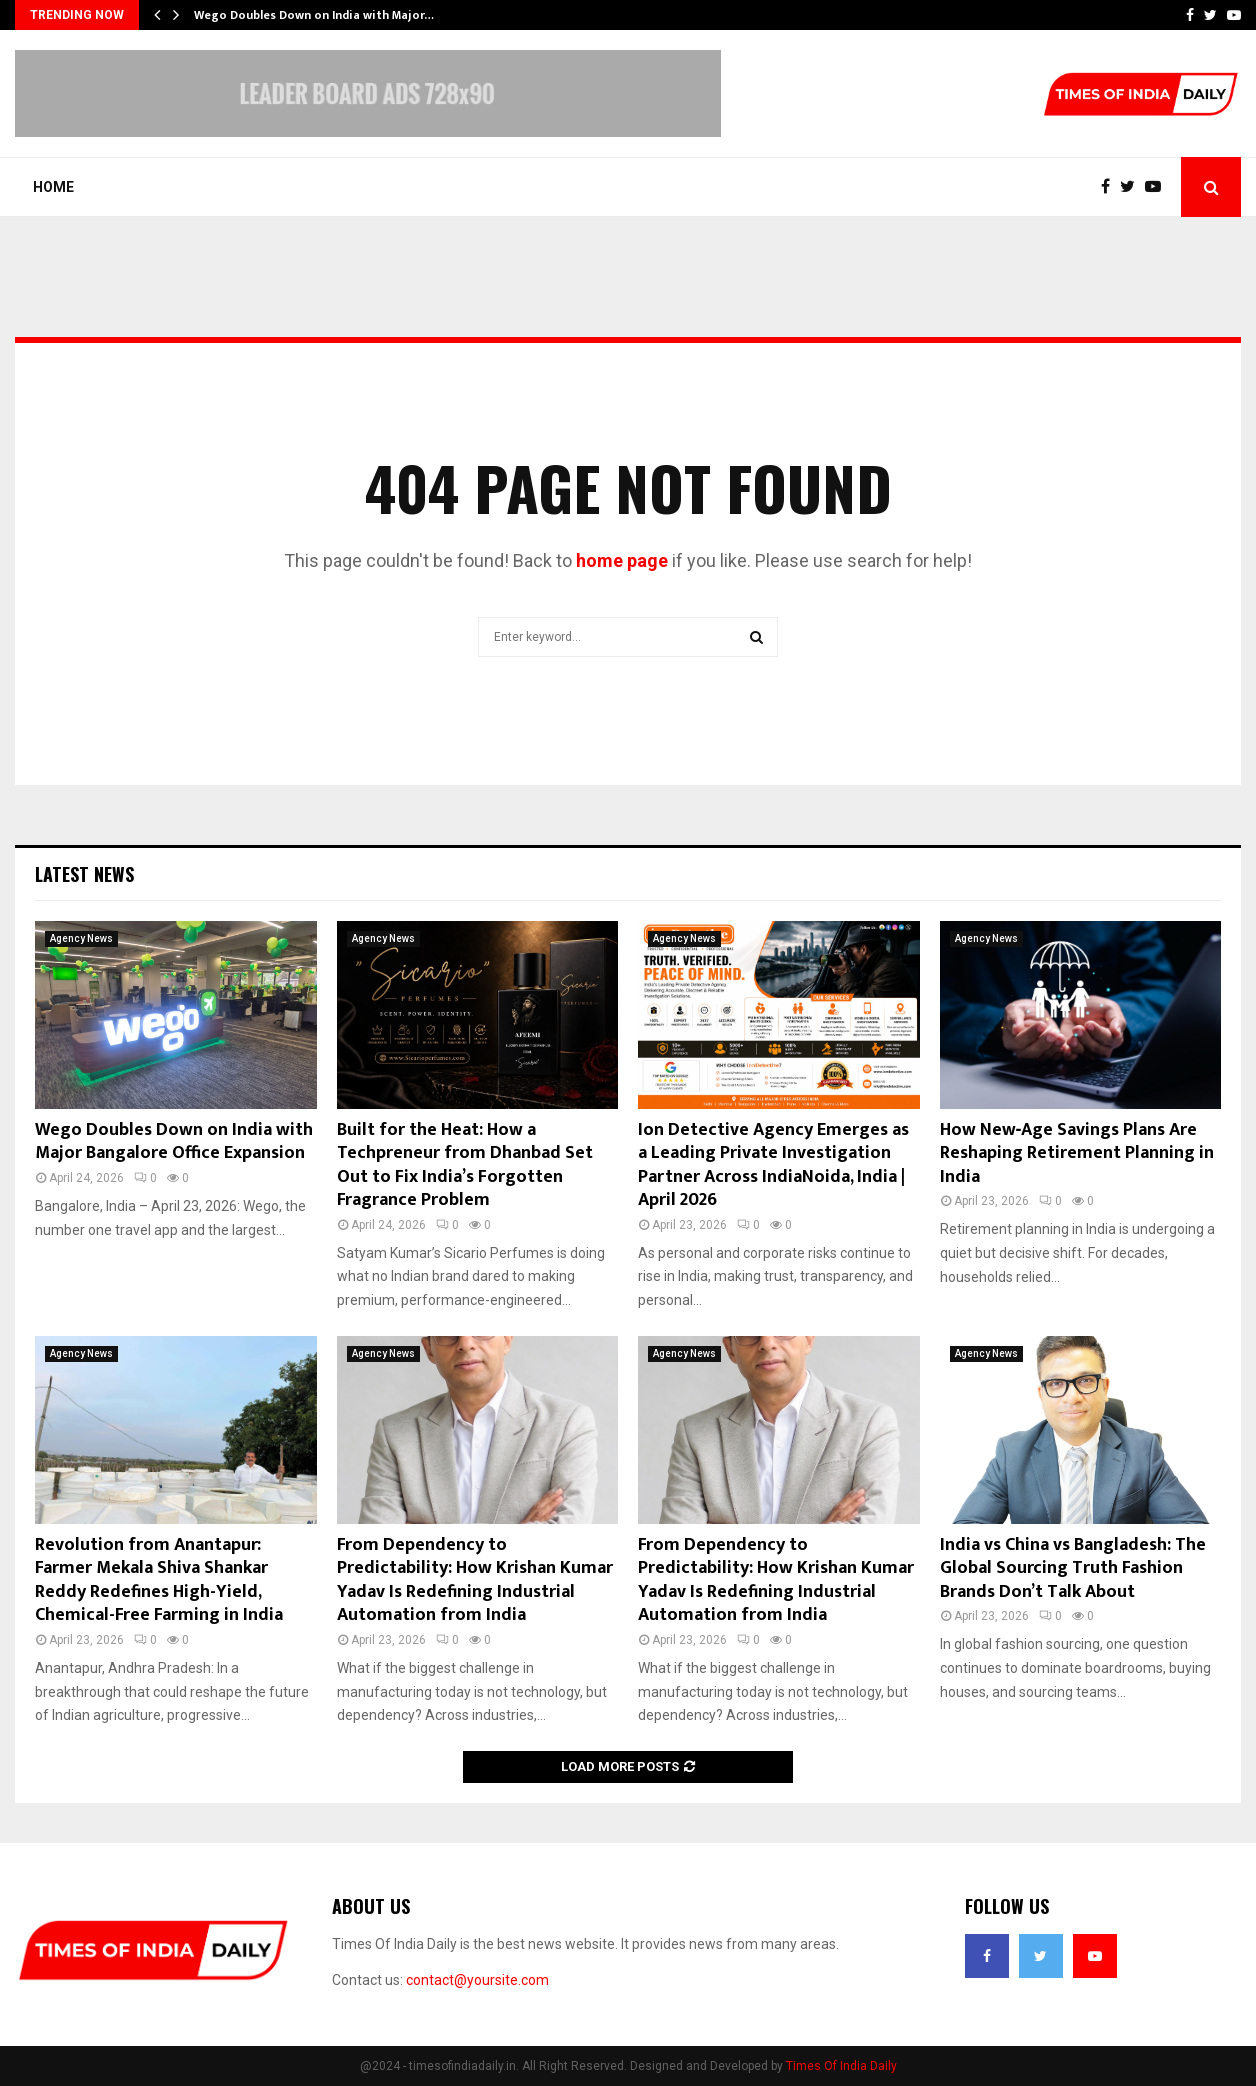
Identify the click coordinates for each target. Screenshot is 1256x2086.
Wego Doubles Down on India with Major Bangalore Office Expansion (174, 1141)
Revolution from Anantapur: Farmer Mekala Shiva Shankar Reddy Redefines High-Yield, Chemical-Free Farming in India (159, 1580)
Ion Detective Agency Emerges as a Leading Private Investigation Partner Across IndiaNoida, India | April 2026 (773, 1165)
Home (53, 187)
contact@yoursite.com (477, 1980)
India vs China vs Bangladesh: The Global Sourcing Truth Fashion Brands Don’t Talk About (1073, 1568)
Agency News (81, 938)
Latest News (84, 874)
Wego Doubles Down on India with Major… (314, 15)
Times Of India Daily (841, 2066)
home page (622, 560)
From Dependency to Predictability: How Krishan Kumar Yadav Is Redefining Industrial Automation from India (475, 1580)
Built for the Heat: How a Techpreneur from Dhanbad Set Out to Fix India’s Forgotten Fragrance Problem (465, 1165)
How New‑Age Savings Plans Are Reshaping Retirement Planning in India (1077, 1153)
